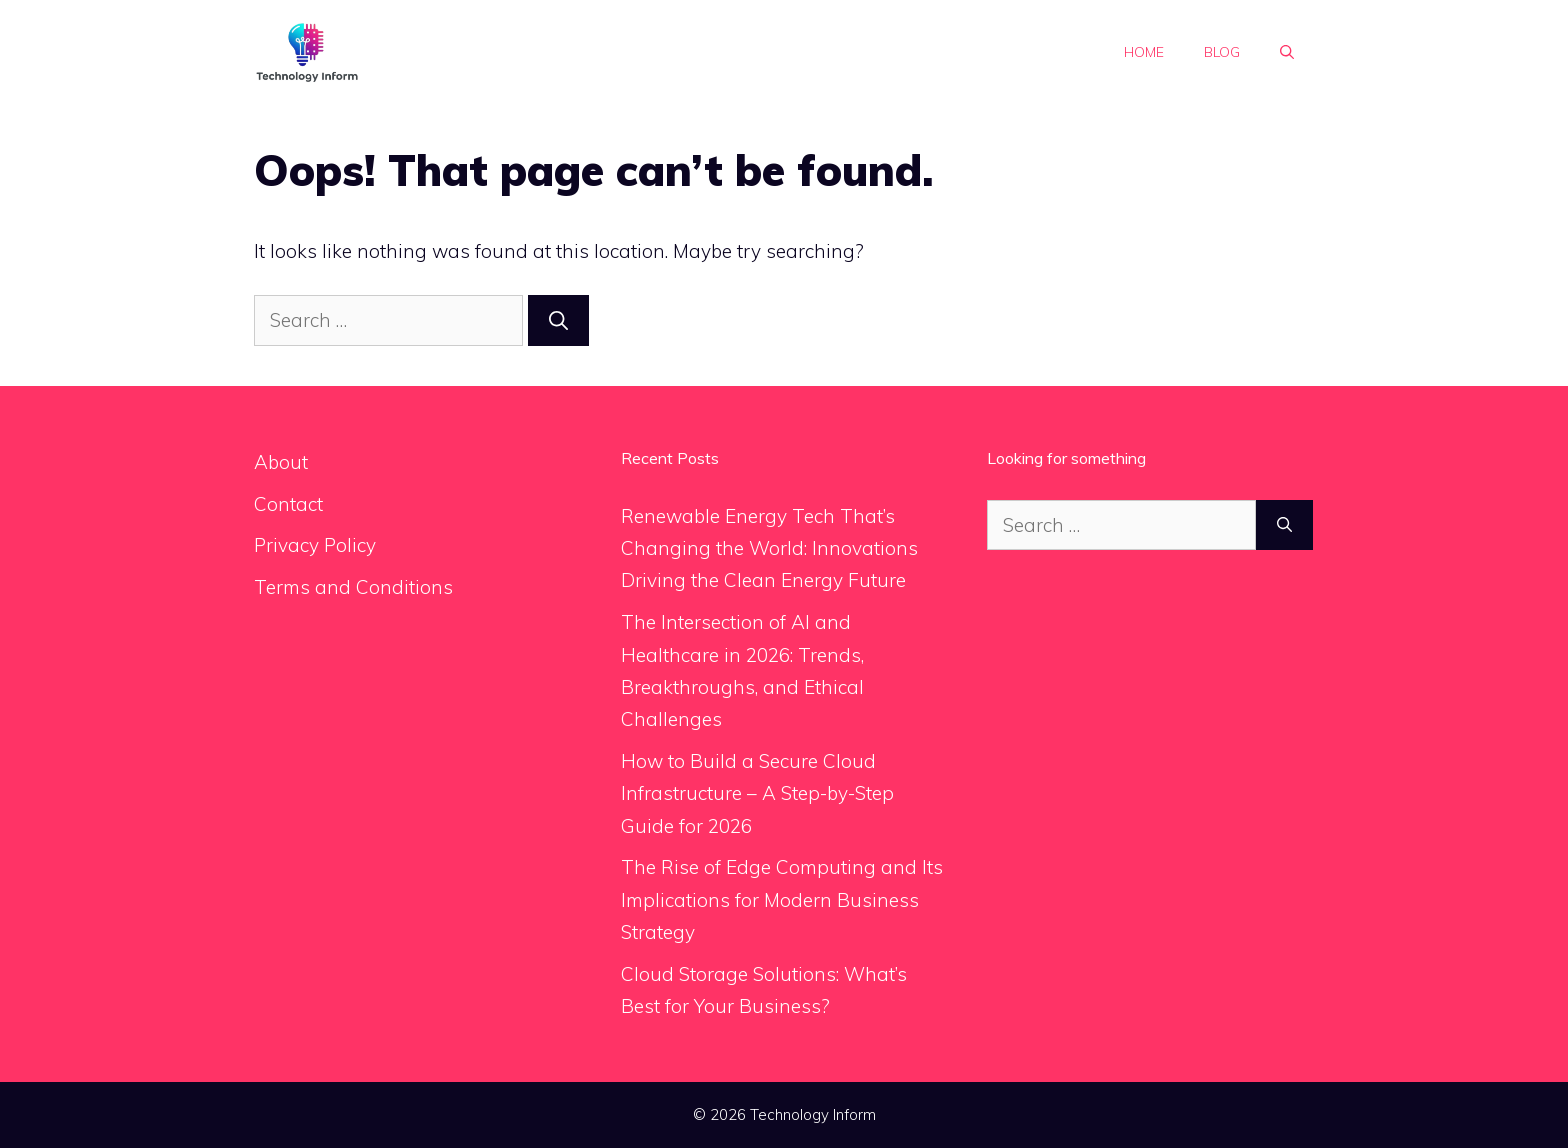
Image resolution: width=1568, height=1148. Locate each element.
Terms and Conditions (353, 587)
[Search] (558, 320)
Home (1144, 52)
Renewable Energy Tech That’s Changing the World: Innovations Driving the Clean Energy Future (769, 548)
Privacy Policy (315, 545)
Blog (1222, 52)
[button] (1287, 52)
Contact (288, 504)
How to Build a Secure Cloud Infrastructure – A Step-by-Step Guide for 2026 (757, 793)
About (281, 462)
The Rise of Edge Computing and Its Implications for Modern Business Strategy (782, 899)
